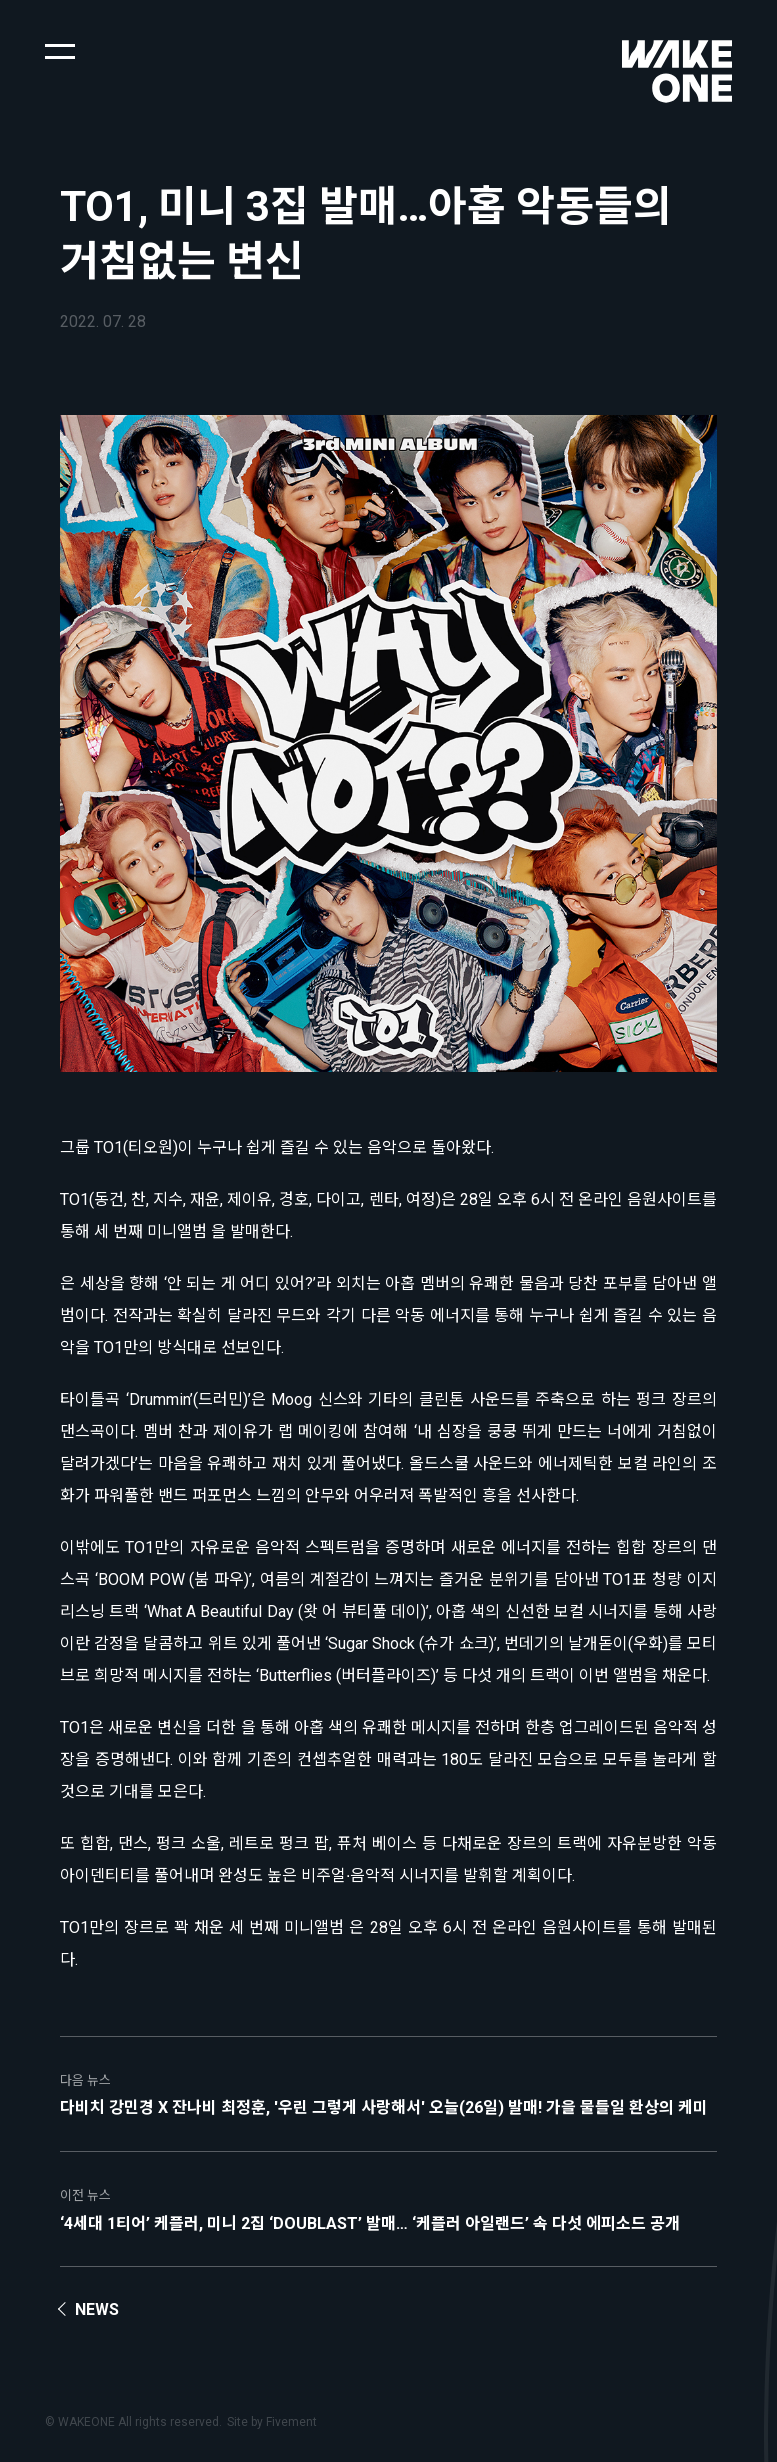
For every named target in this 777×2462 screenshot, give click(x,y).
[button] (60, 50)
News (97, 2309)
